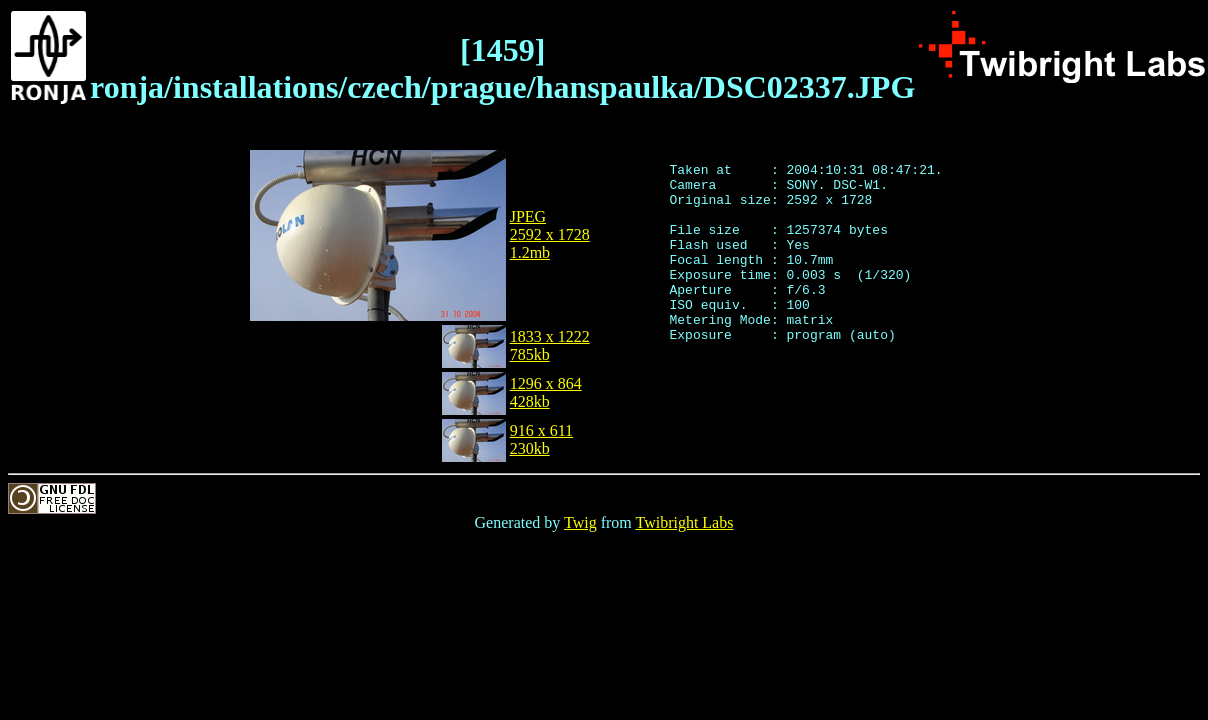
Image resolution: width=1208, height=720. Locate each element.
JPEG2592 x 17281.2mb (550, 234)
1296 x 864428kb (546, 392)
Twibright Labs (684, 522)
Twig (580, 522)
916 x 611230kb (541, 439)
